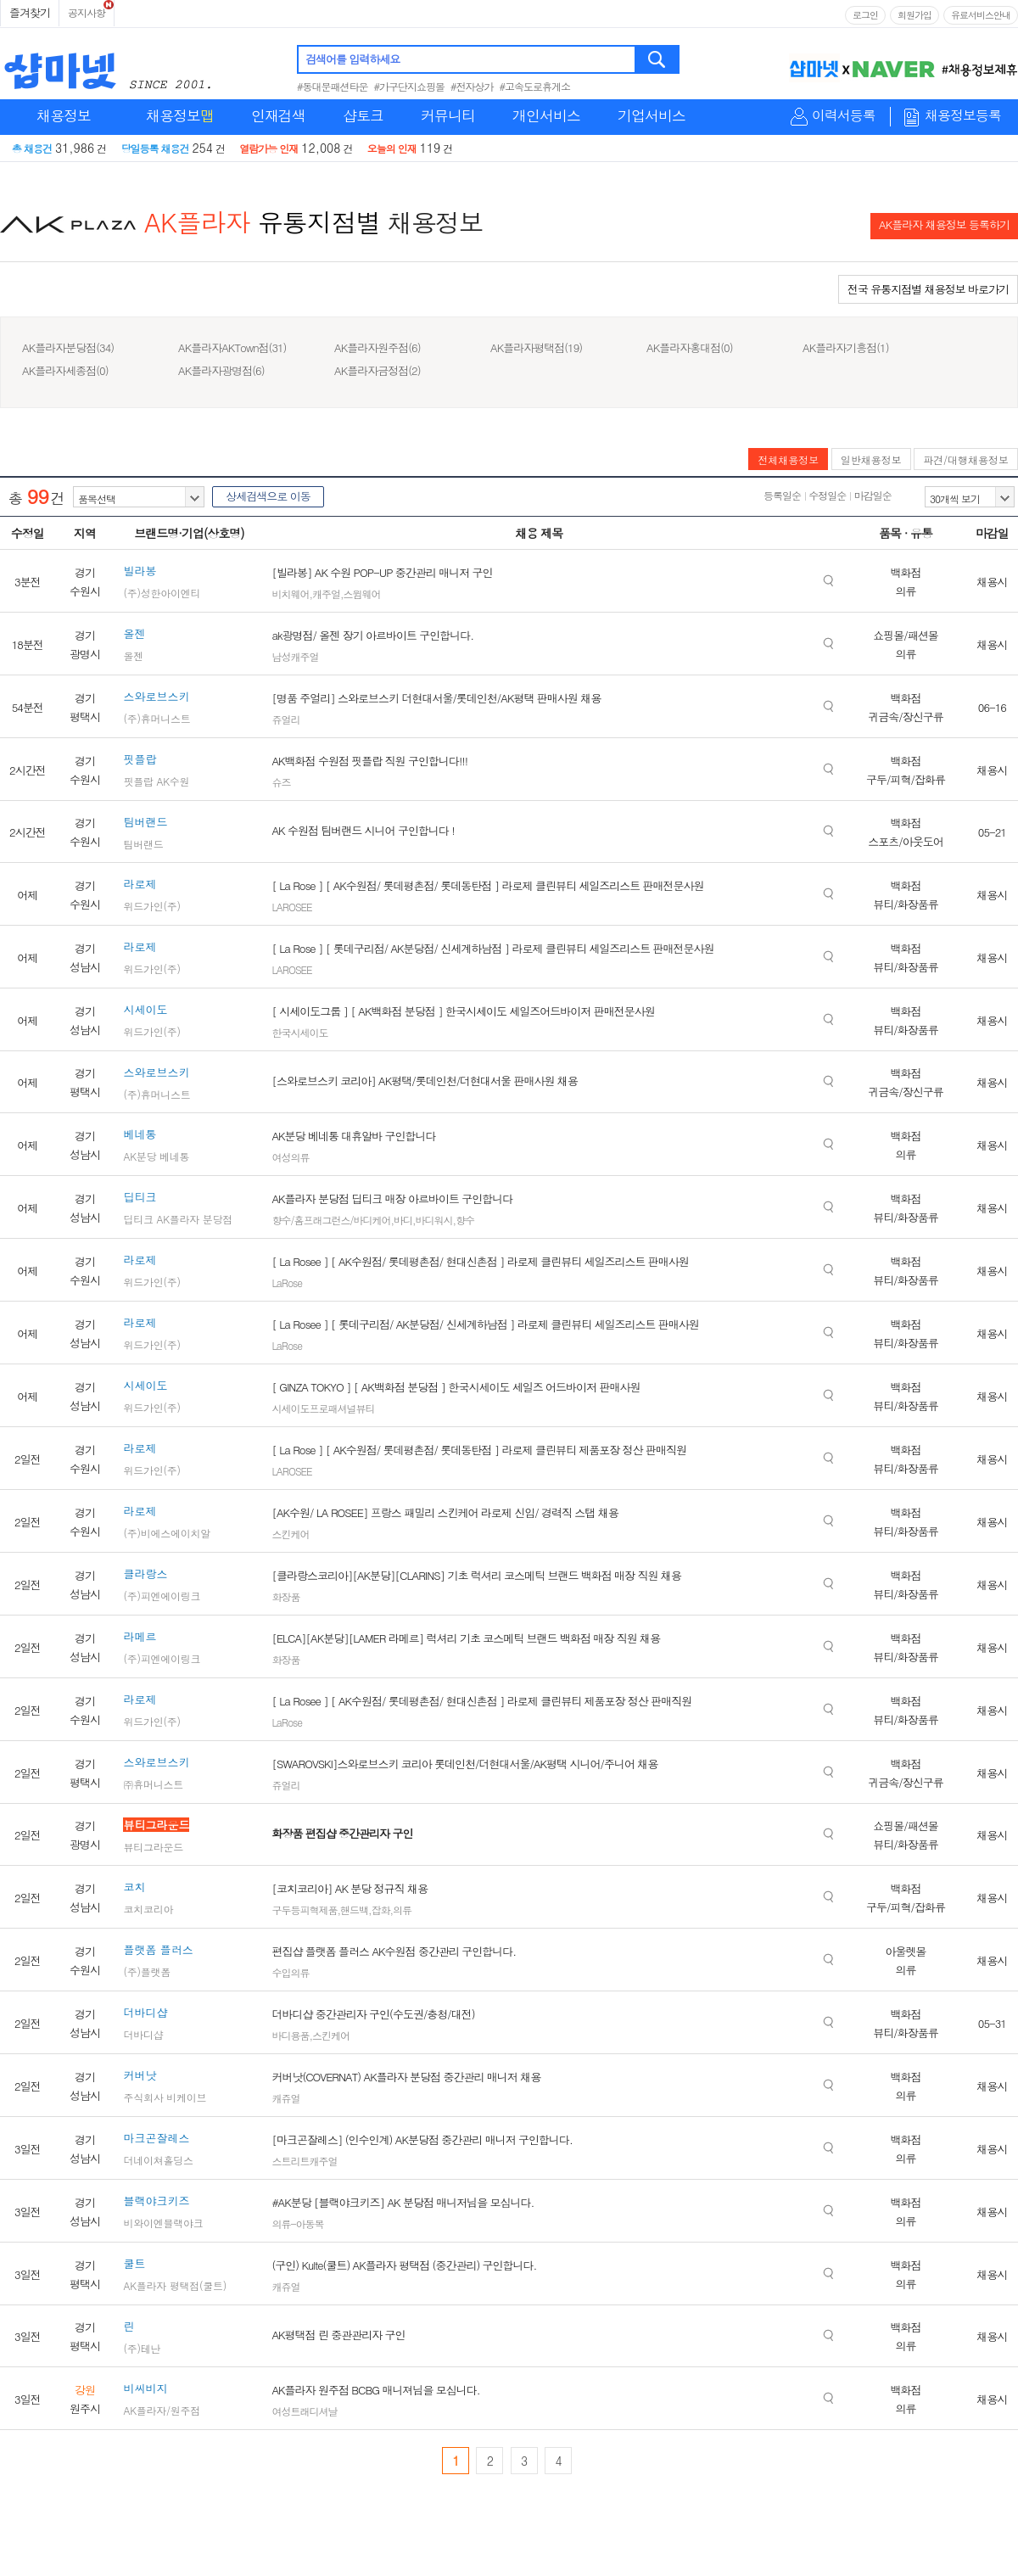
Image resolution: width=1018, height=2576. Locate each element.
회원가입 (914, 14)
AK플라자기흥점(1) (846, 347)
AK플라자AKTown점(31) (232, 347)
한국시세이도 (299, 1032)
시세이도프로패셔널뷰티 (322, 1408)
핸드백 (354, 1909)
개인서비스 (546, 115)
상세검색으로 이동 (268, 496)
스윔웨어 (361, 593)
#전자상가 (472, 86)
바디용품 (290, 2035)
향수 (465, 1219)
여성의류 (290, 1157)
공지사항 (86, 12)
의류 (402, 1909)
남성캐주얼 (294, 656)
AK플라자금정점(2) (377, 370)
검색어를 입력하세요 (352, 59)
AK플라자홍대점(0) (689, 347)
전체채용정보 (788, 459)
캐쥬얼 (285, 2098)
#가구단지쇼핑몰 (409, 86)
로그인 (865, 14)
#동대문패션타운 (332, 86)
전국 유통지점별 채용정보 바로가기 (928, 289)
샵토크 (363, 115)
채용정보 (63, 115)
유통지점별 (319, 221)
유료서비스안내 (980, 14)
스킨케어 (290, 1533)
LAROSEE (291, 906)
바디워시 (433, 1219)
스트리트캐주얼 (304, 2160)
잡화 (380, 1909)
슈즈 (280, 782)
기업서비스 (651, 115)
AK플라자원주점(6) (377, 347)
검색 (658, 59)
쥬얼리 (285, 719)
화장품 (285, 1596)
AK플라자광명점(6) (221, 370)
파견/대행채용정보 (966, 459)
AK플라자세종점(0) (65, 370)
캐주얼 (326, 593)
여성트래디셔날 (304, 2411)
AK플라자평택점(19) (536, 347)
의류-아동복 (297, 2223)
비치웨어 (290, 593)
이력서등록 (843, 116)
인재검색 (278, 115)
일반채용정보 (871, 459)
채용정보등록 (963, 116)
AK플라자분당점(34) (68, 347)
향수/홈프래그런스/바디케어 (330, 1219)
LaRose (286, 1282)
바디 (403, 1219)
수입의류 (290, 1972)
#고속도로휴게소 (535, 86)
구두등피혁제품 (304, 1909)
